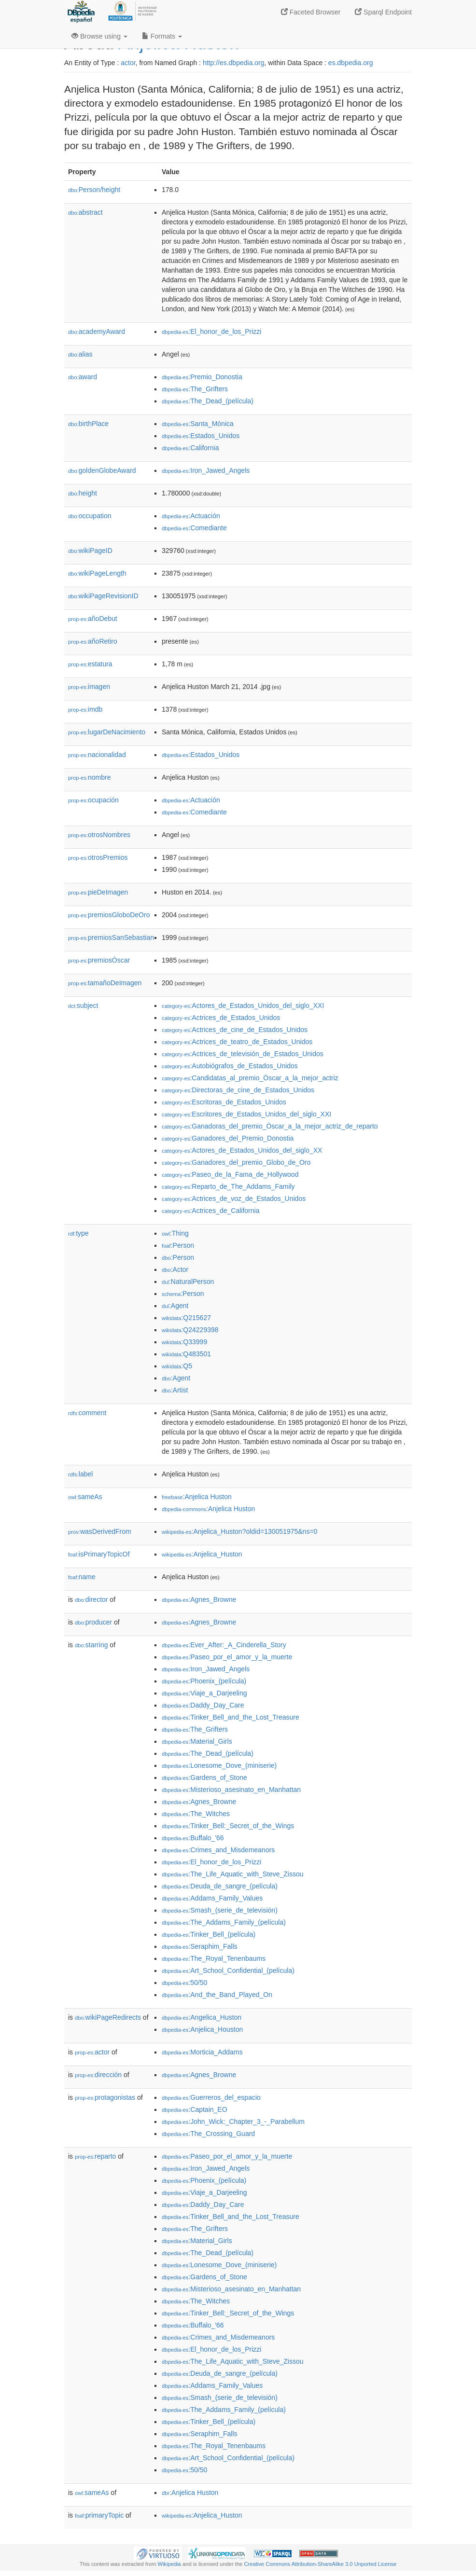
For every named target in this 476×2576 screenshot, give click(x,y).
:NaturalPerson (188, 1281)
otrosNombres (99, 835)
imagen (89, 686)
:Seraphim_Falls (200, 1946)
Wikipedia (169, 2564)
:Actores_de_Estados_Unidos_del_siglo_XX (242, 1150)
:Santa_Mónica (198, 423)
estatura (90, 664)
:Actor (175, 1269)
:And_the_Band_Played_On (217, 1994)
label (80, 1474)
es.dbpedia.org (350, 63)
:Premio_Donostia (202, 377)
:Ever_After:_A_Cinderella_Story (224, 1645)
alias (80, 354)
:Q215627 (186, 1318)
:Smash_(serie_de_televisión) (220, 1910)
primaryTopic (99, 2515)
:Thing (175, 1233)
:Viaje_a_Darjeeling (204, 1693)
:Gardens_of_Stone (204, 1777)
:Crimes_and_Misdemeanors (218, 1850)
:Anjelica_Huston (202, 1554)
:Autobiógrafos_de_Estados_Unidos (230, 1066)
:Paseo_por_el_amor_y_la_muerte (227, 1657)
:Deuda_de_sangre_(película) (220, 1886)
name (82, 1577)
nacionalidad (97, 754)
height (82, 493)
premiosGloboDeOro (109, 915)
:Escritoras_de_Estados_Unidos (224, 1102)
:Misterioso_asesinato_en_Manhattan (231, 1789)
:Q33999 (184, 1342)
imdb (85, 709)
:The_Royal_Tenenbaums (214, 1958)
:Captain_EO (194, 2109)
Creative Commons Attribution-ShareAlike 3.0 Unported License (320, 2564)
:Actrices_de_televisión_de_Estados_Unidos (242, 1054)
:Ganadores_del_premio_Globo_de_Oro (236, 1162)
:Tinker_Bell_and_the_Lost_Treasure (230, 1717)
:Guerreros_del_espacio (211, 2097)
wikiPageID (90, 550)
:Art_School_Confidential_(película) (228, 1970)
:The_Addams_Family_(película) (224, 1922)
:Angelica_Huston (201, 2017)
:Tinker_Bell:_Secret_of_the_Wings (228, 1826)
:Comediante (194, 528)
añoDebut (92, 618)
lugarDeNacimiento (106, 732)
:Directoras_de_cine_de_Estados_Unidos (238, 1090)
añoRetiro (92, 641)
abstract (85, 212)
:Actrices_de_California (210, 1210)
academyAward (96, 331)
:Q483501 (186, 1354)
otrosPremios (98, 857)
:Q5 (177, 1366)
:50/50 (184, 1982)
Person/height (94, 189)
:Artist (175, 1390)
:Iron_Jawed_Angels (206, 470)
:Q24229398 (190, 1330)
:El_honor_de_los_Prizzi (211, 331)
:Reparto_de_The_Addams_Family (228, 1186)
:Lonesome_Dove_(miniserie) (219, 1765)
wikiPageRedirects (108, 2017)
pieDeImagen (98, 892)
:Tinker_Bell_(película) (208, 1934)
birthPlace (88, 423)
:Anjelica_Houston (202, 2029)
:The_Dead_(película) (207, 401)
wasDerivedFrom (99, 1531)
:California (190, 448)
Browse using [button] (99, 36)
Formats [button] (162, 36)
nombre (89, 777)
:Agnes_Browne (199, 1599)
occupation (90, 516)
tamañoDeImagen (104, 983)
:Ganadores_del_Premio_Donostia (228, 1138)
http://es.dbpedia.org (234, 63)
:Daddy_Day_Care (203, 1705)
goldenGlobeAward (102, 470)
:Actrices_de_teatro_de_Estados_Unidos (237, 1042)
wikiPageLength (97, 573)
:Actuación (191, 516)
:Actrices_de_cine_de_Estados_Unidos (235, 1029)
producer (93, 1622)
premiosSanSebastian (111, 937)
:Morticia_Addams (202, 2052)
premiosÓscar (99, 960)
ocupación (93, 800)
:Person (178, 1245)
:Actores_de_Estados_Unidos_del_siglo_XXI (243, 1005)
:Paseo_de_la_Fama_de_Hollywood (230, 1174)
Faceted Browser (311, 12)
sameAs (85, 1497)
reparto (95, 2156)
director (91, 1599)
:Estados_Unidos (200, 436)
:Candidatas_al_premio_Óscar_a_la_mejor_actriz (250, 1078)
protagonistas (105, 2097)
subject (83, 1005)
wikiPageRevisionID (103, 596)
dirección (98, 2075)
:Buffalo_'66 (193, 1838)
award (82, 377)
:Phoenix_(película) (204, 1681)
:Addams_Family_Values (212, 1898)
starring (91, 1645)
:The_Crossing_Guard (208, 2133)
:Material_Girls (197, 1741)
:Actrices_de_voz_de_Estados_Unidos (234, 1198)
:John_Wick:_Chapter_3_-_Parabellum (233, 2121)
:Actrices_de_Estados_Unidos (221, 1017)
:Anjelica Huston (197, 1497)
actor (128, 63)
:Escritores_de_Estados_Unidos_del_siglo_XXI (246, 1114)
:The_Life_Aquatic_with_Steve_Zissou (233, 1874)
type (78, 1233)
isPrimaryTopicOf (99, 1554)
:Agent (175, 1305)
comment (87, 1413)
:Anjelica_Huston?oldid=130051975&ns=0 (239, 1531)
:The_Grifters (195, 389)
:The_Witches (196, 1814)
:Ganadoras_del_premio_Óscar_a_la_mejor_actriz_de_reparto (270, 1126)
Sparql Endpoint (383, 12)
